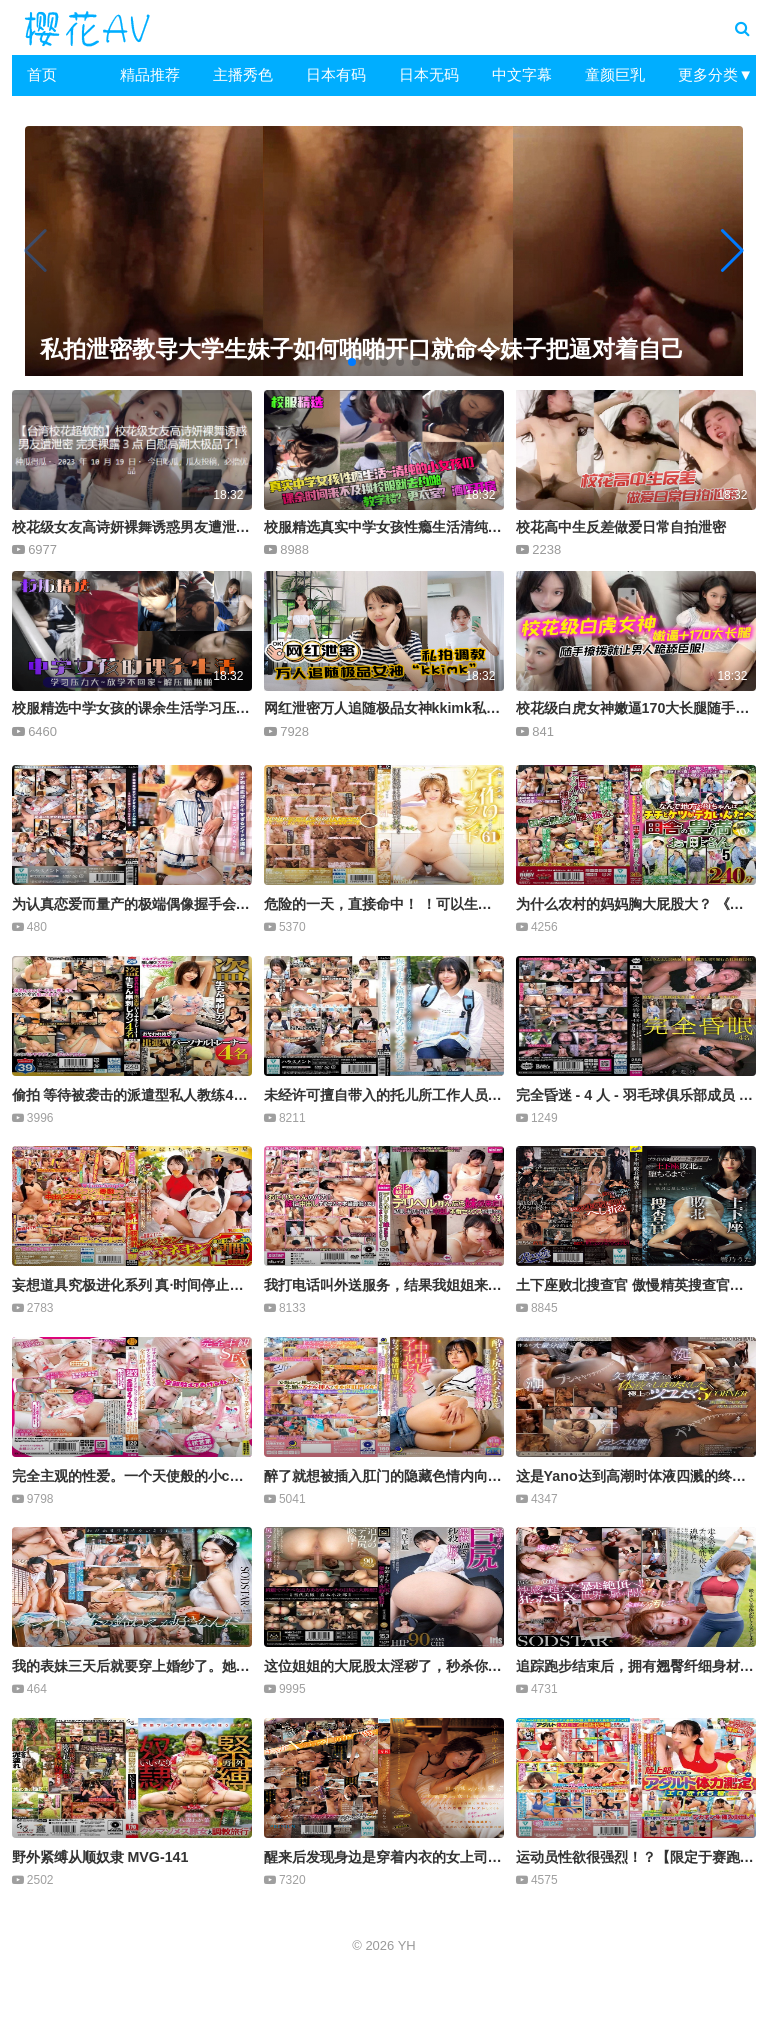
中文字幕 (522, 74)
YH (407, 1945)
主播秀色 (243, 74)
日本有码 (336, 74)
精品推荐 (150, 74)
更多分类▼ (715, 74)
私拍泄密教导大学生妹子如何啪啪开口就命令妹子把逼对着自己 (351, 349)
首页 (42, 74)
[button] (732, 251)
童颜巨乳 (615, 74)
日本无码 (429, 74)
